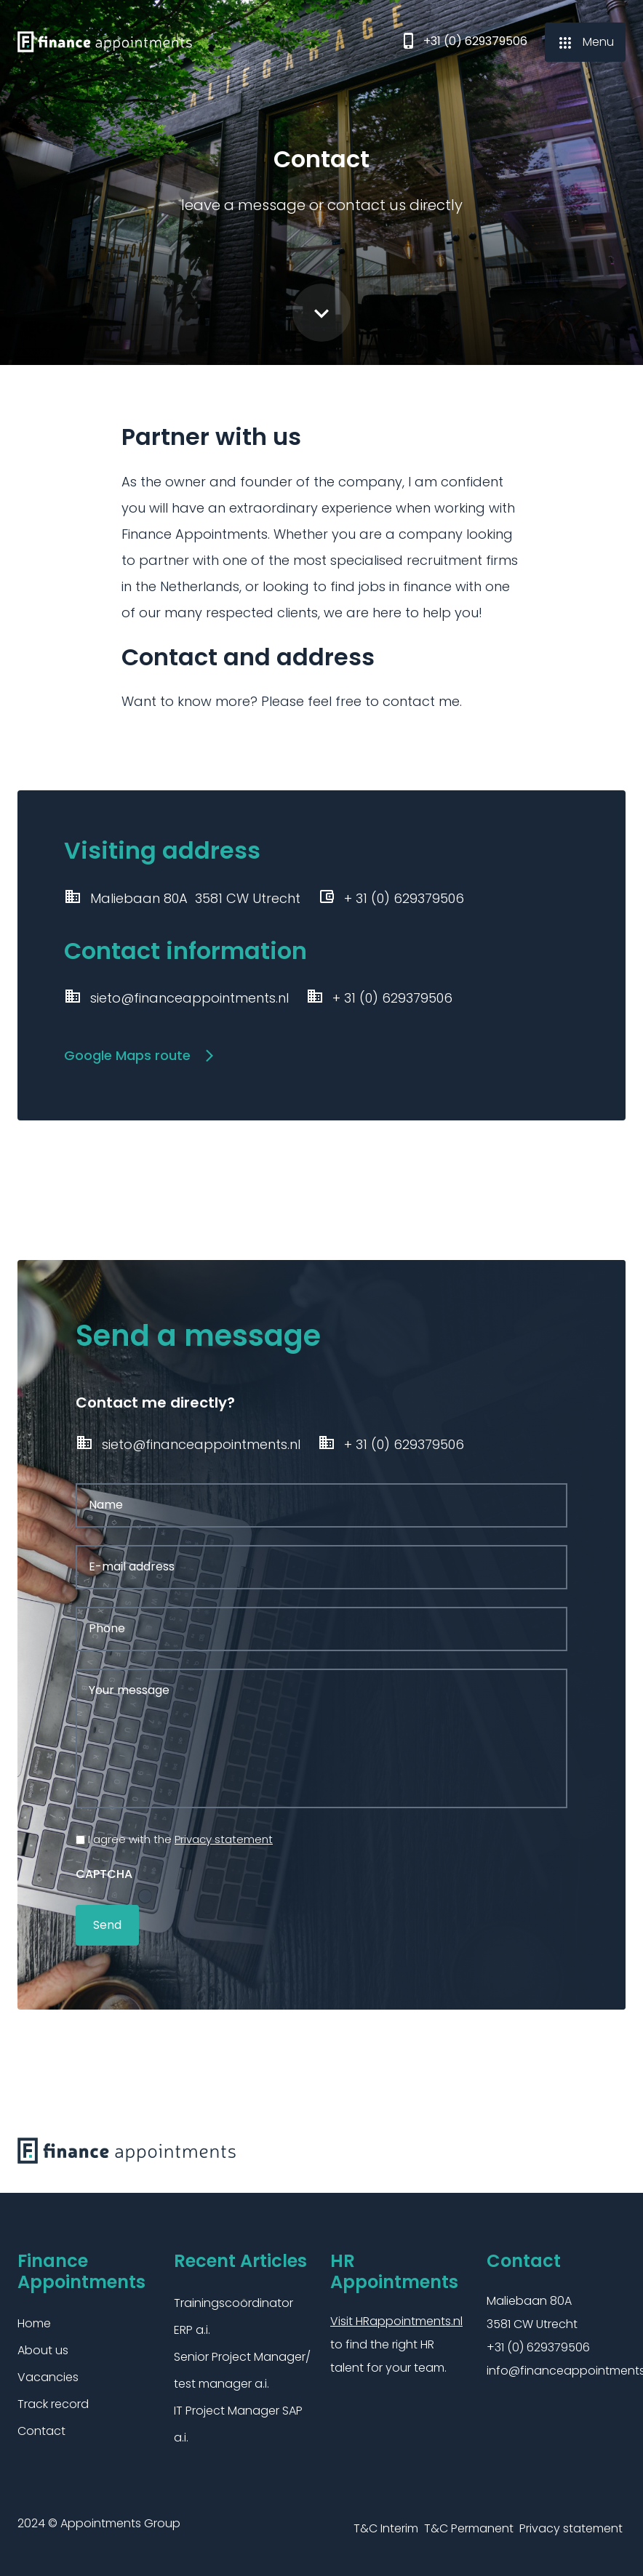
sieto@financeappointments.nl (176, 998)
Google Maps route (131, 1055)
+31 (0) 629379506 (463, 43)
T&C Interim (386, 2526)
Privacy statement (224, 1837)
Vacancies (48, 2375)
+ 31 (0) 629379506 (379, 998)
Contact (41, 2429)
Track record (53, 2402)
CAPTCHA (104, 1871)
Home (34, 2322)
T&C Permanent (469, 2526)
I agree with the (180, 1837)
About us (42, 2348)
